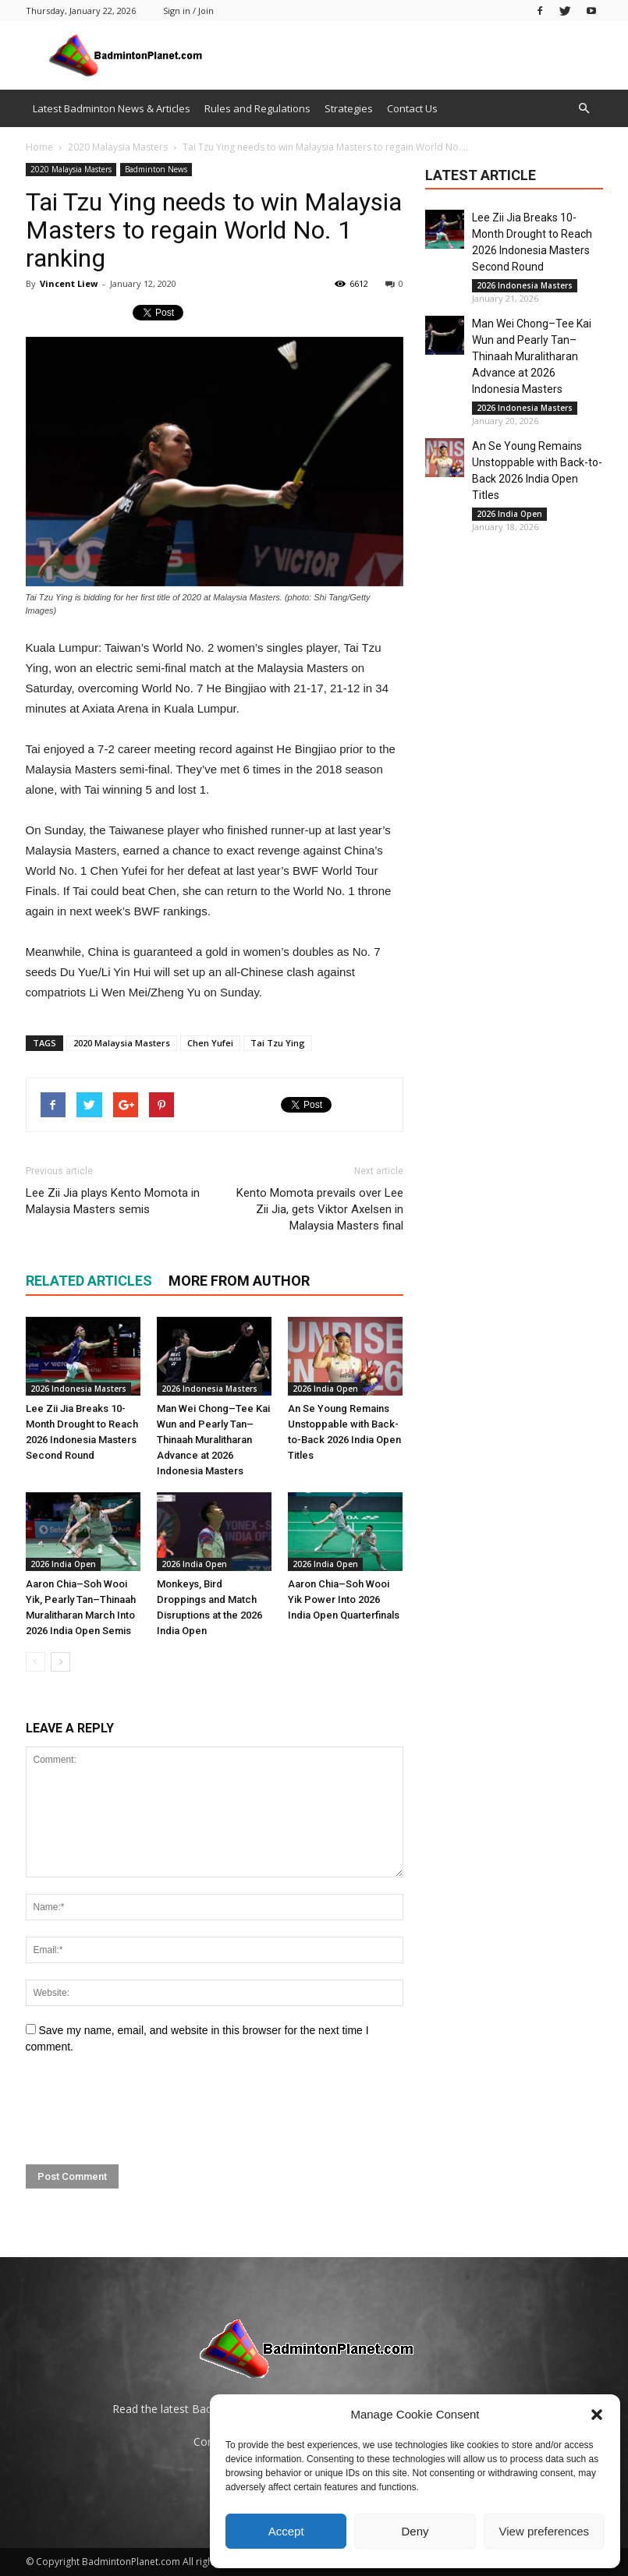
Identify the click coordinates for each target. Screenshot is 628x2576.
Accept (286, 2531)
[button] (597, 2414)
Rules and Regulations (257, 108)
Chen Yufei (210, 1043)
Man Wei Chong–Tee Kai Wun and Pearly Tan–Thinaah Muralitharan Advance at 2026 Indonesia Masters (213, 1440)
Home (39, 147)
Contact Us (412, 108)
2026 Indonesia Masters (78, 1388)
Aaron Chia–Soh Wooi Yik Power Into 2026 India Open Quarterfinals (343, 1599)
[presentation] (144, 2109)
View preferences (544, 2531)
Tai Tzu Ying (277, 1043)
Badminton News (156, 169)
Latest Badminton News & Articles (111, 108)
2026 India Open (325, 1388)
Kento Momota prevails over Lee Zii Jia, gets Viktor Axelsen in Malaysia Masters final (319, 1209)
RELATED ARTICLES (89, 1280)
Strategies (349, 108)
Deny (414, 2531)
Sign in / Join (188, 10)
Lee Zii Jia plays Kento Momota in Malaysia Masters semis (113, 1201)
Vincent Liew (69, 283)
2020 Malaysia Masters (71, 169)
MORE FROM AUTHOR (239, 1280)
